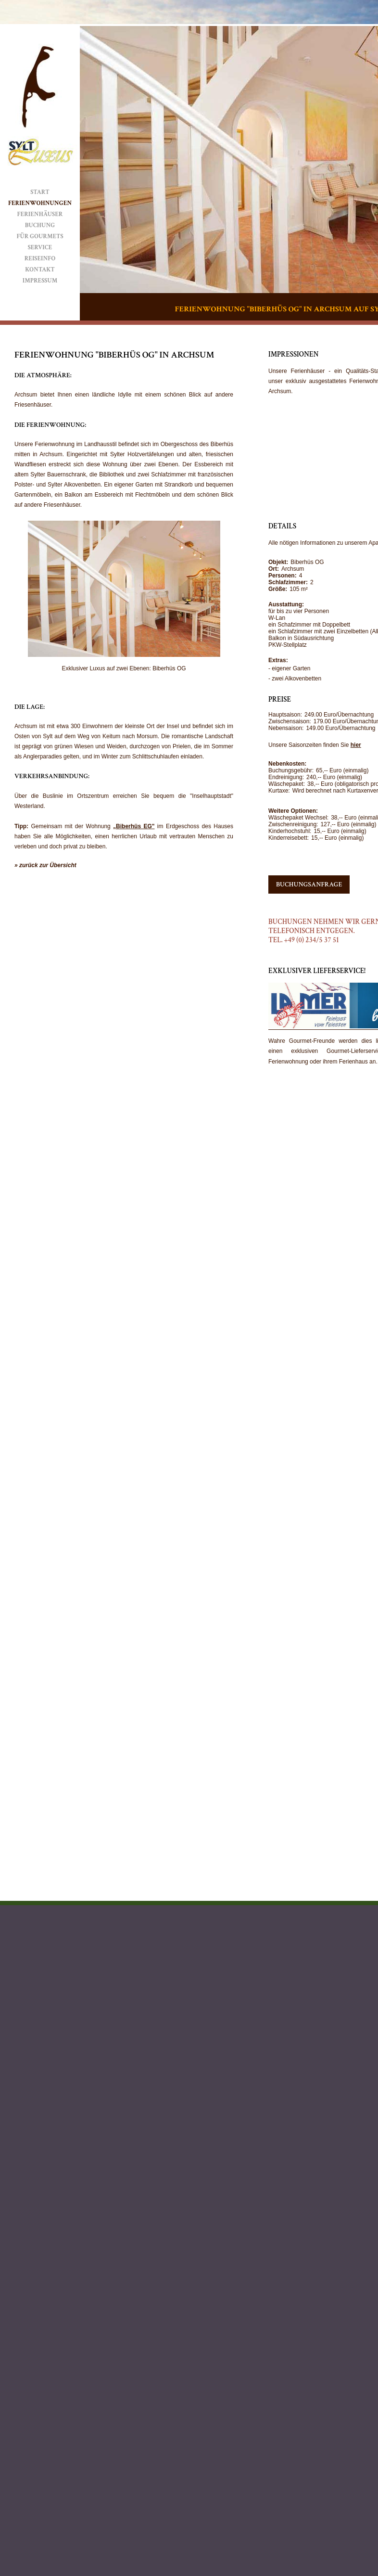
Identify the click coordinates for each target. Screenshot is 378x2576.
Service (40, 248)
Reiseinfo (40, 259)
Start (40, 192)
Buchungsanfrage (309, 884)
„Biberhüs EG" (133, 826)
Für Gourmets (39, 236)
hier (356, 745)
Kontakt (40, 270)
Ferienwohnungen (40, 203)
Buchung (40, 225)
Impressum (40, 281)
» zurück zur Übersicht (45, 865)
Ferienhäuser (40, 214)
